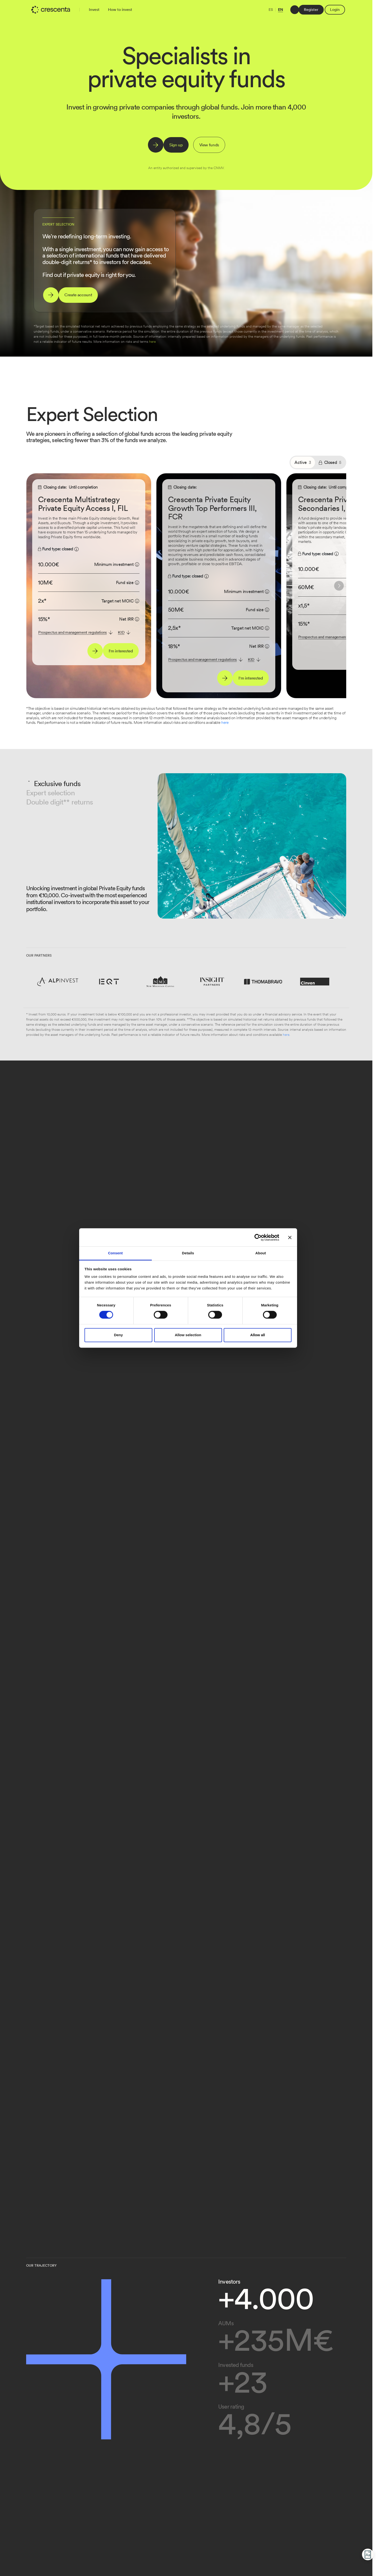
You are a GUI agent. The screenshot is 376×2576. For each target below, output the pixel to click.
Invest (94, 9)
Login (335, 9)
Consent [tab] (115, 1253)
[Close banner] (290, 1237)
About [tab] (260, 1253)
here (152, 341)
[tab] (303, 462)
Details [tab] (188, 1253)
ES (271, 9)
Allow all (257, 1335)
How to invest (120, 9)
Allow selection (188, 1335)
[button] (339, 586)
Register (311, 9)
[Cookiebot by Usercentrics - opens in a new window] (258, 1237)
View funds (209, 144)
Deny (118, 1335)
